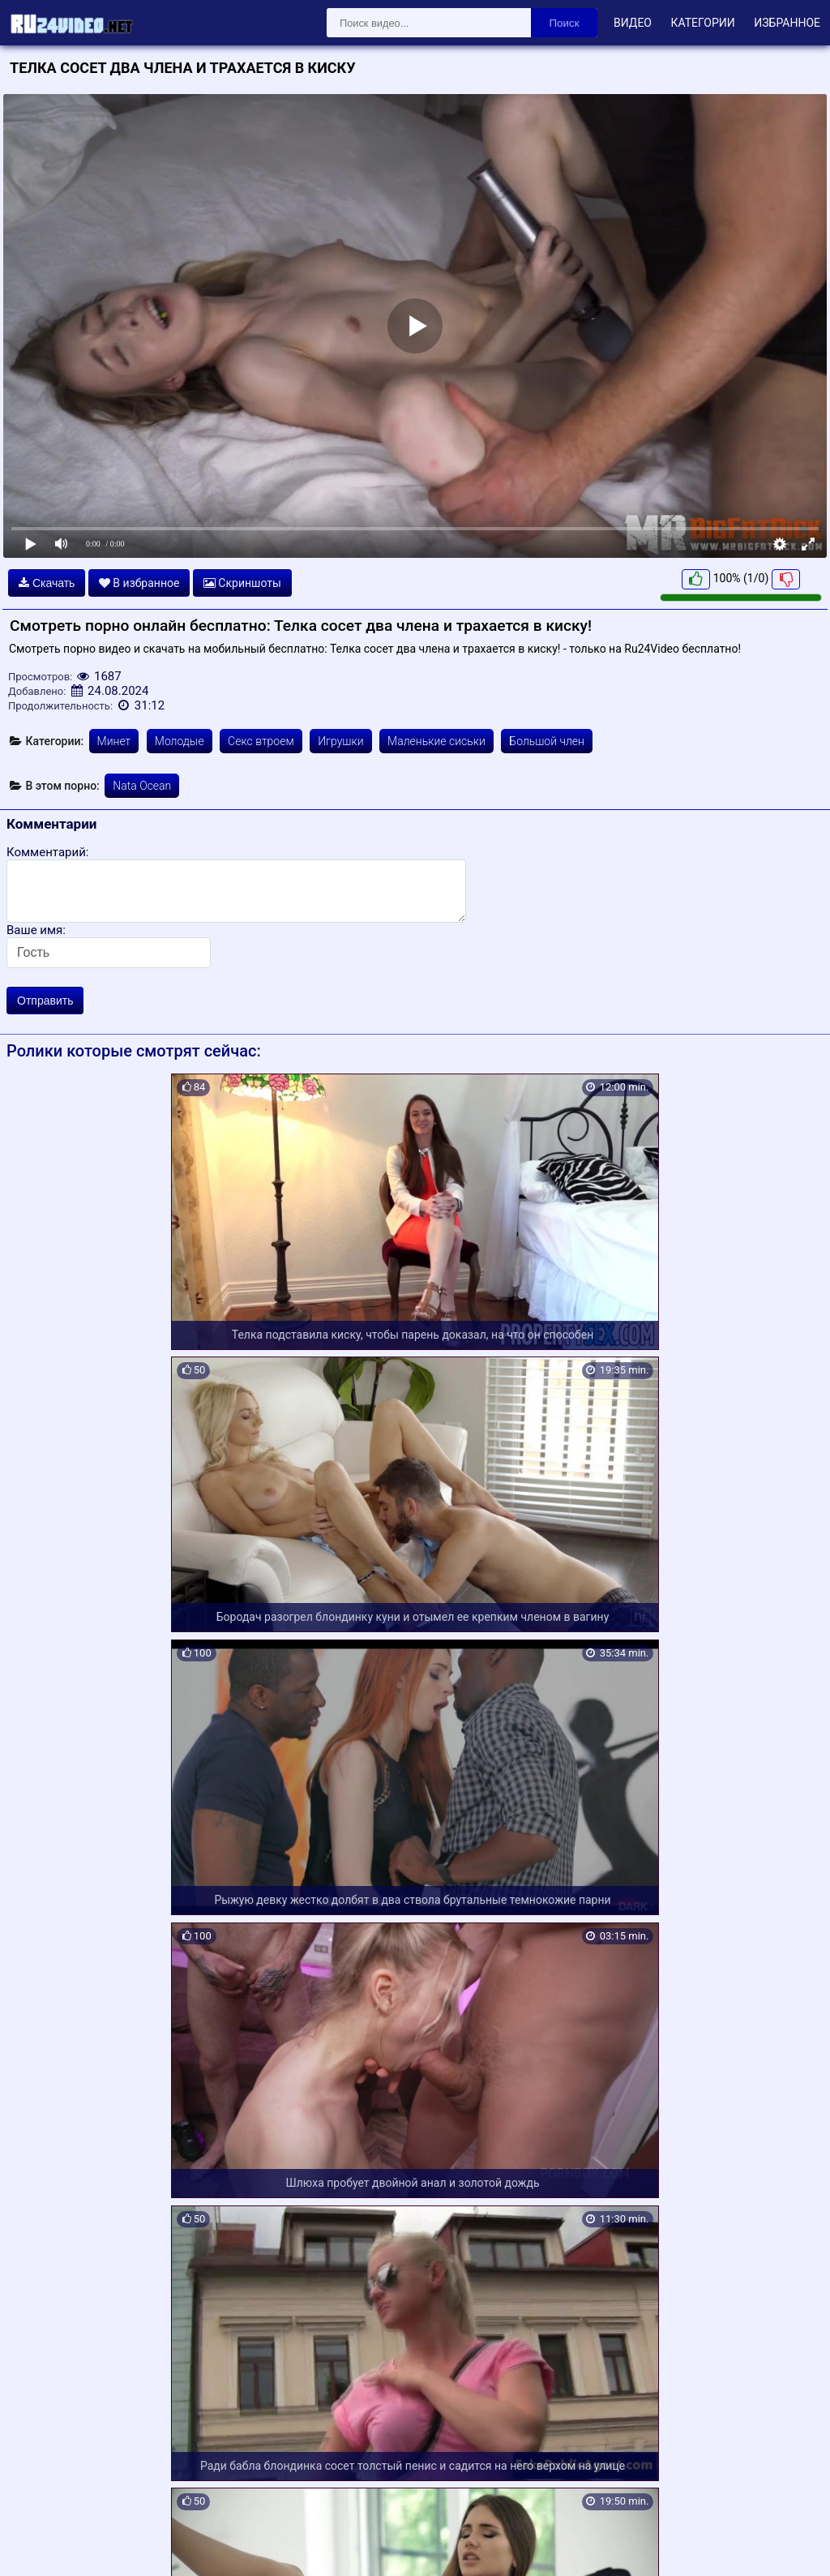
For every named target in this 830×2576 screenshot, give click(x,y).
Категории (702, 22)
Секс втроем (261, 741)
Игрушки (340, 741)
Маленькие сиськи (436, 741)
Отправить (45, 1000)
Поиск (565, 23)
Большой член (546, 741)
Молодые (179, 741)
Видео (633, 22)
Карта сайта (36, 2544)
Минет (114, 741)
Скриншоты (242, 582)
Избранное (787, 22)
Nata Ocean (142, 785)
